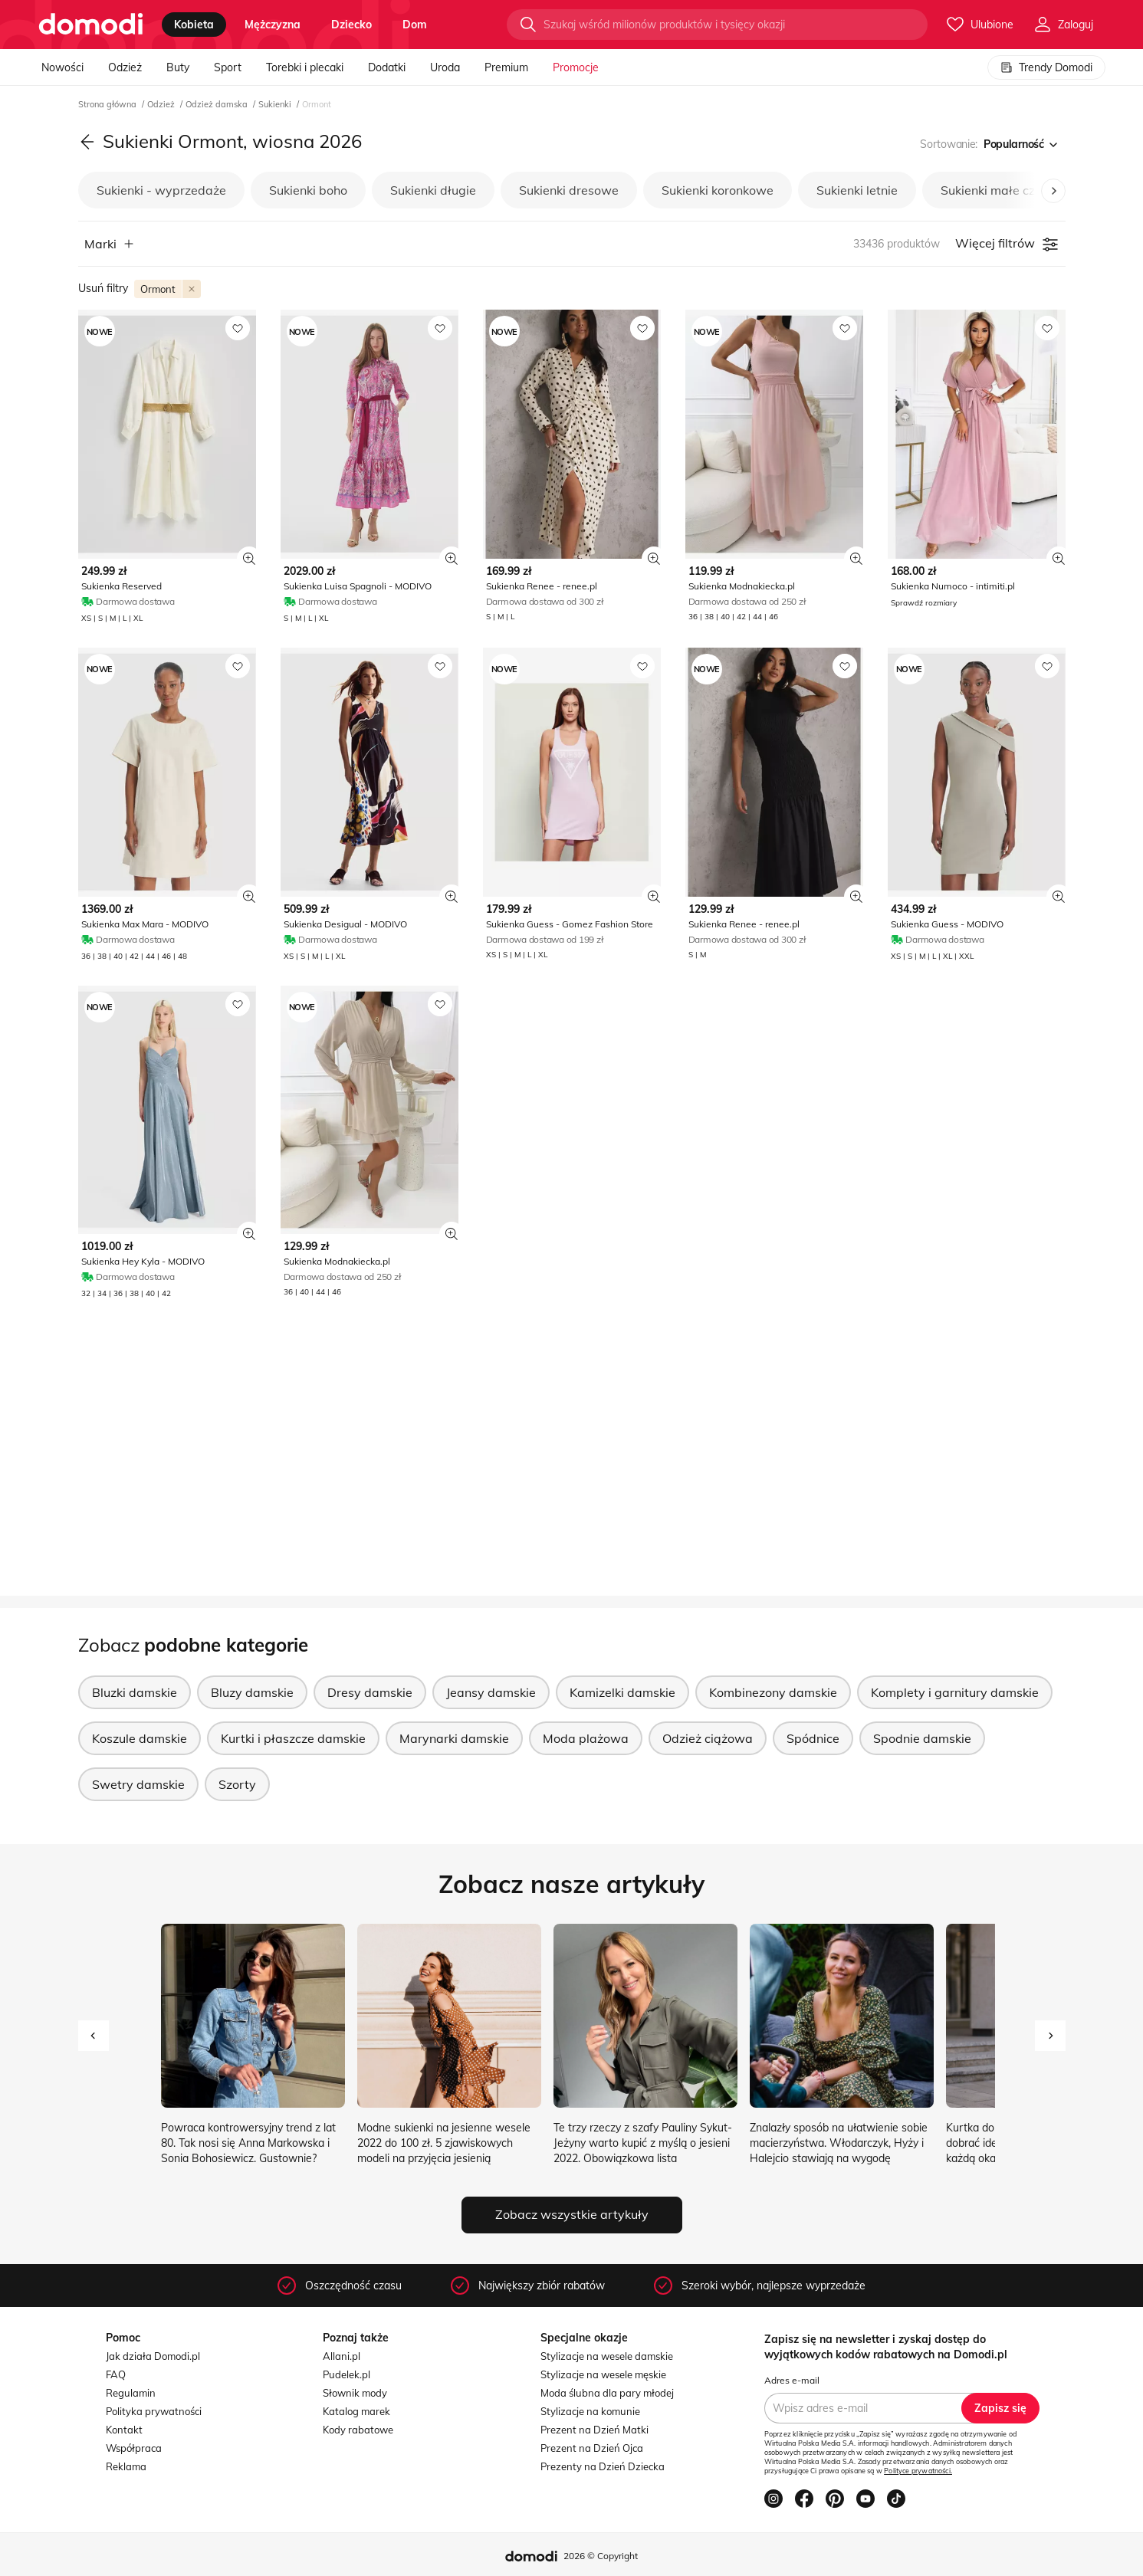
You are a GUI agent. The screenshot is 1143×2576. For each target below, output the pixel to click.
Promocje (576, 67)
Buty (177, 67)
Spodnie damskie (922, 1738)
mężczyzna (273, 24)
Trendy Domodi (1046, 67)
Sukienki (276, 104)
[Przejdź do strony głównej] (90, 24)
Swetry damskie (138, 1784)
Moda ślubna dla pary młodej (607, 2393)
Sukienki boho (308, 190)
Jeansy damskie (491, 1692)
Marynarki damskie (454, 1738)
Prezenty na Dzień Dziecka (602, 2466)
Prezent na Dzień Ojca (591, 2448)
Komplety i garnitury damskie (955, 1692)
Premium (506, 67)
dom (414, 24)
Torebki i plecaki (304, 67)
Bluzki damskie (134, 1692)
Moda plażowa (586, 1738)
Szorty (237, 1784)
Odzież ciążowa (707, 1738)
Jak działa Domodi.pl (153, 2356)
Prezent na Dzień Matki (594, 2429)
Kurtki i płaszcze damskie (293, 1738)
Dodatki (387, 67)
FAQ (116, 2374)
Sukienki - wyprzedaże (161, 190)
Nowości (62, 67)
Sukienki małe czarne (1001, 190)
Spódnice (813, 1738)
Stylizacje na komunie (590, 2411)
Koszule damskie (139, 1738)
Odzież (125, 67)
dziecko (351, 24)
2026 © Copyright (600, 2555)
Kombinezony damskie (773, 1692)
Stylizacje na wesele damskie (606, 2356)
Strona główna (108, 104)
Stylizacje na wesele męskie (603, 2374)
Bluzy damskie (252, 1692)
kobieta (194, 24)
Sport (227, 67)
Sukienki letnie (857, 190)
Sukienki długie (433, 190)
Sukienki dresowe (569, 190)
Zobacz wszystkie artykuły (572, 2214)
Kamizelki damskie (622, 1692)
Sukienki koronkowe (717, 190)
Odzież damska (218, 104)
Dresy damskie (369, 1692)
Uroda (445, 67)
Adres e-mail (791, 2380)
